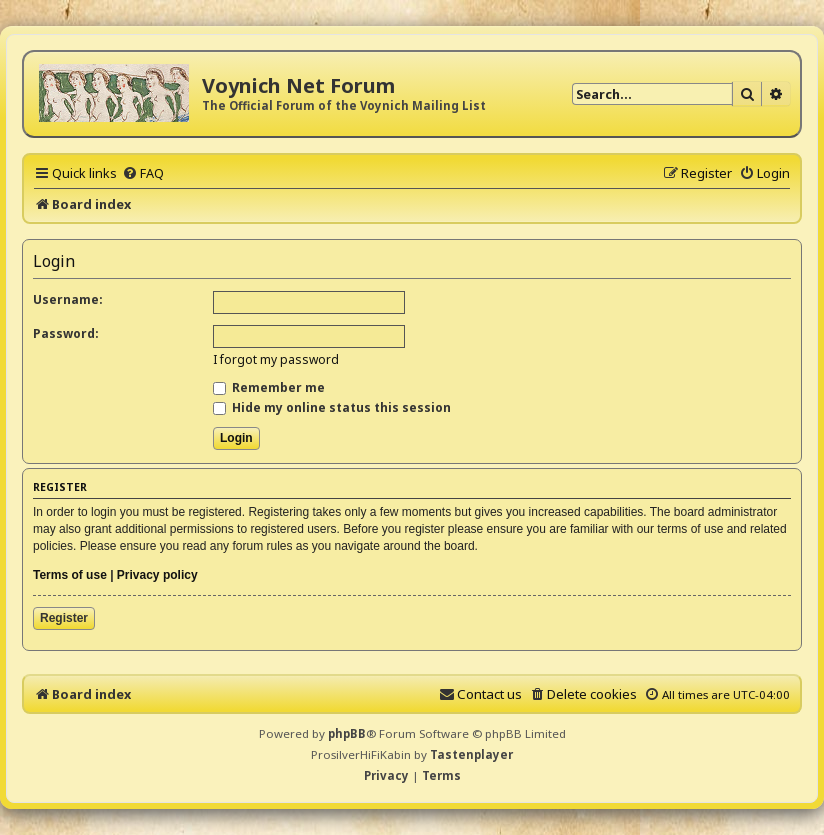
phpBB (347, 733)
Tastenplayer (471, 754)
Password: (66, 333)
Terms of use (70, 575)
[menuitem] (143, 173)
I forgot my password (276, 359)
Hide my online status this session (332, 407)
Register (64, 618)
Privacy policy (157, 575)
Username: (68, 299)
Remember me (269, 387)
